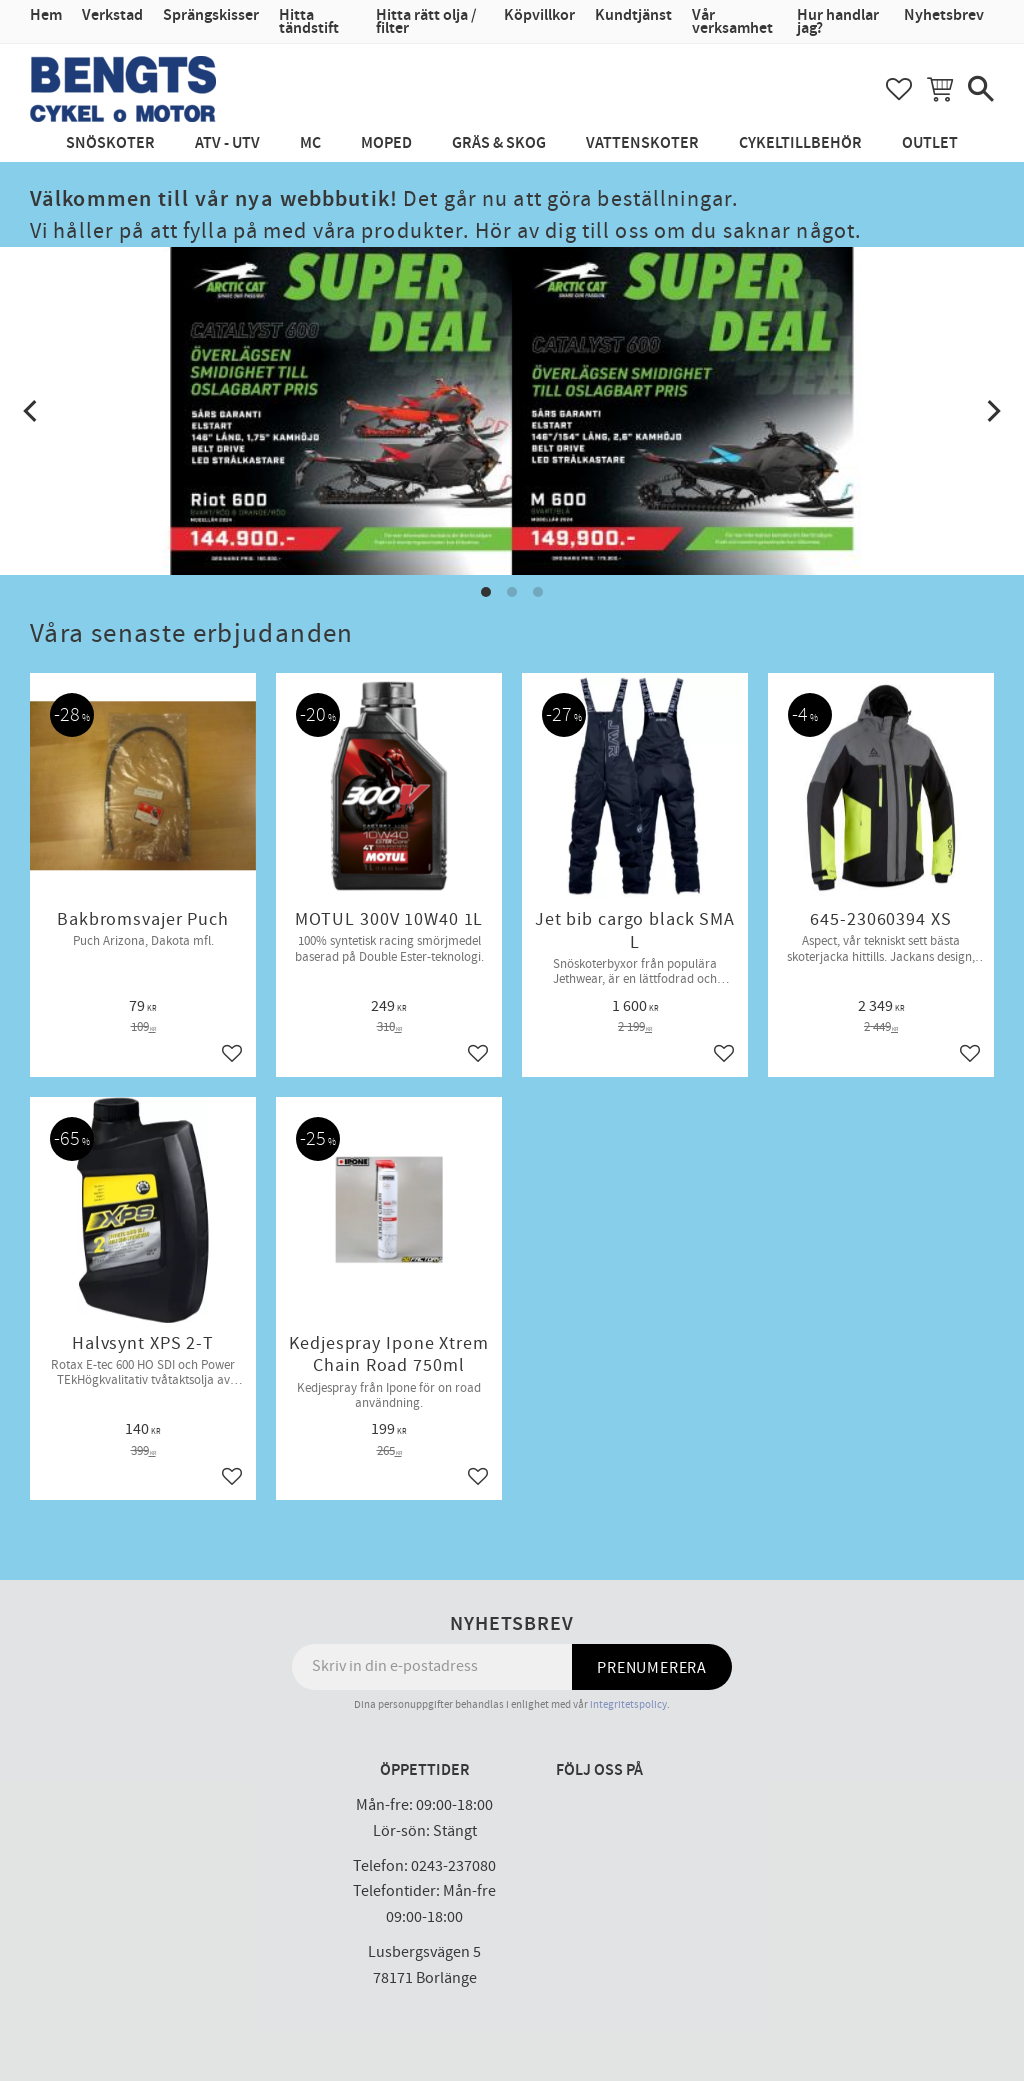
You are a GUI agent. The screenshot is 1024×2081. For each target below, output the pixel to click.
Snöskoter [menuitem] (110, 143)
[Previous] (32, 411)
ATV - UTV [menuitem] (227, 143)
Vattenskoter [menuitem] (642, 143)
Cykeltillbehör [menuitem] (800, 143)
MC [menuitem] (310, 143)
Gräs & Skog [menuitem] (499, 143)
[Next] (992, 411)
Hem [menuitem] (46, 15)
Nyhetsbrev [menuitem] (944, 15)
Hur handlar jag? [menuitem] (838, 22)
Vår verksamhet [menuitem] (732, 22)
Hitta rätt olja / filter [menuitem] (426, 22)
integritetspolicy (628, 1704)
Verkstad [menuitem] (112, 15)
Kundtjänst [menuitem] (633, 15)
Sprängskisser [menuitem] (211, 15)
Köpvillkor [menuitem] (539, 15)
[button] (899, 89)
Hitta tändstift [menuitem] (309, 22)
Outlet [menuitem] (930, 143)
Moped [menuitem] (386, 143)
